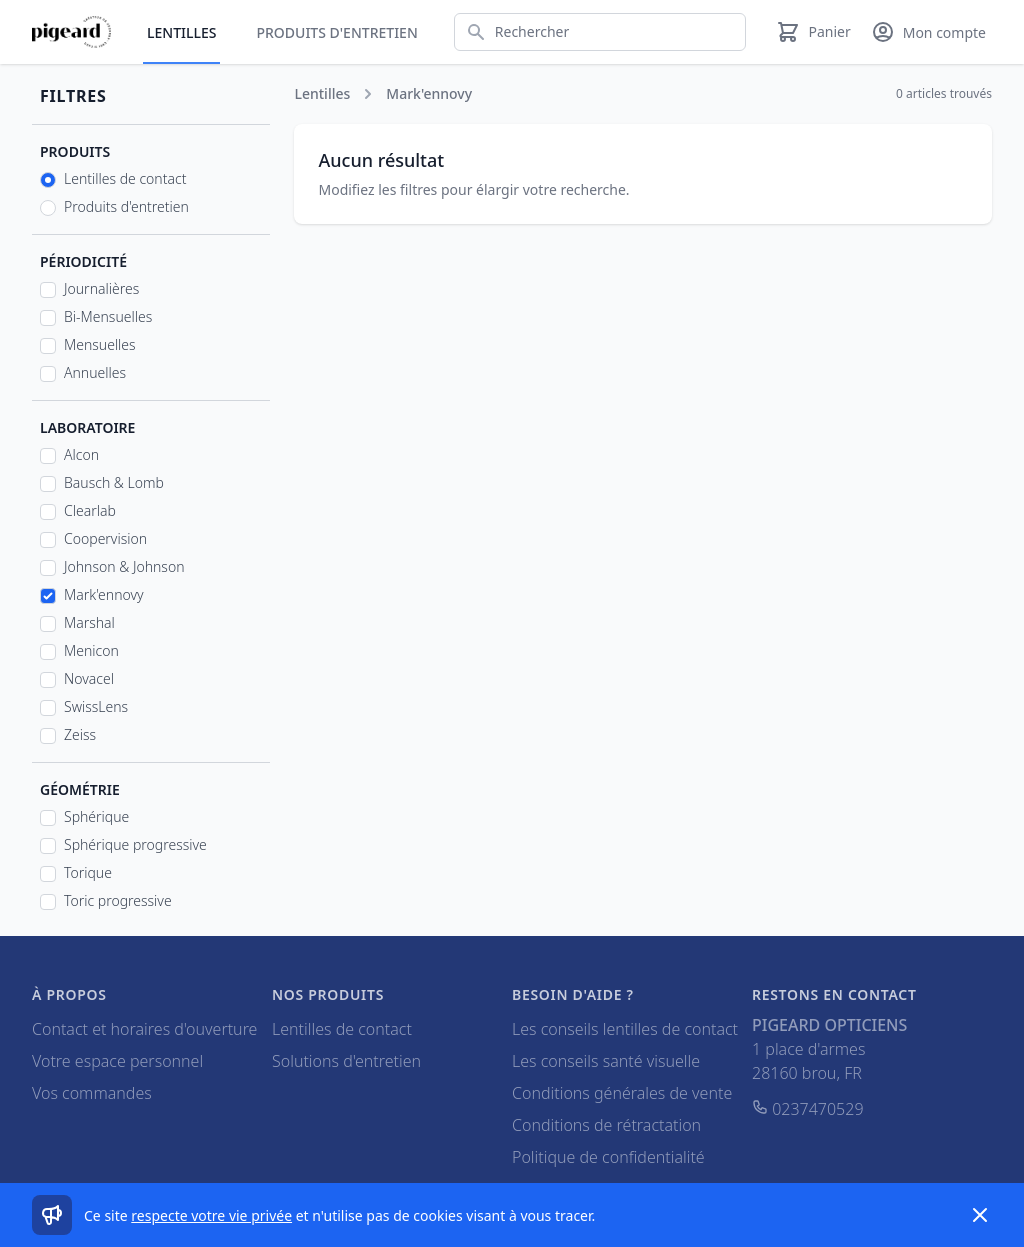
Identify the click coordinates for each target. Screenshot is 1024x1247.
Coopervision (105, 538)
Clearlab (90, 510)
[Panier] (813, 32)
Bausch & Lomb (114, 482)
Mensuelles (100, 344)
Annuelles (95, 372)
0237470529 (808, 1109)
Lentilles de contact (125, 178)
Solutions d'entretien (346, 1061)
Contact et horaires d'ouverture (144, 1029)
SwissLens (96, 706)
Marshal (89, 622)
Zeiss (80, 734)
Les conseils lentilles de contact (625, 1029)
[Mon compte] (928, 32)
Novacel (89, 678)
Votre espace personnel (117, 1061)
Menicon (91, 650)
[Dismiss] (980, 1215)
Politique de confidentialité (608, 1157)
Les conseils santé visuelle (606, 1061)
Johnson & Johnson (124, 566)
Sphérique (96, 816)
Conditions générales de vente (622, 1093)
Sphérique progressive (135, 844)
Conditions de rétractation (606, 1125)
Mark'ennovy (104, 594)
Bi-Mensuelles (108, 316)
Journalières (101, 288)
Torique (88, 872)
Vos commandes (92, 1093)
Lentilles (181, 32)
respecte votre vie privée (211, 1215)
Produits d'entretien (336, 32)
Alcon (81, 454)
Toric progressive (118, 900)
